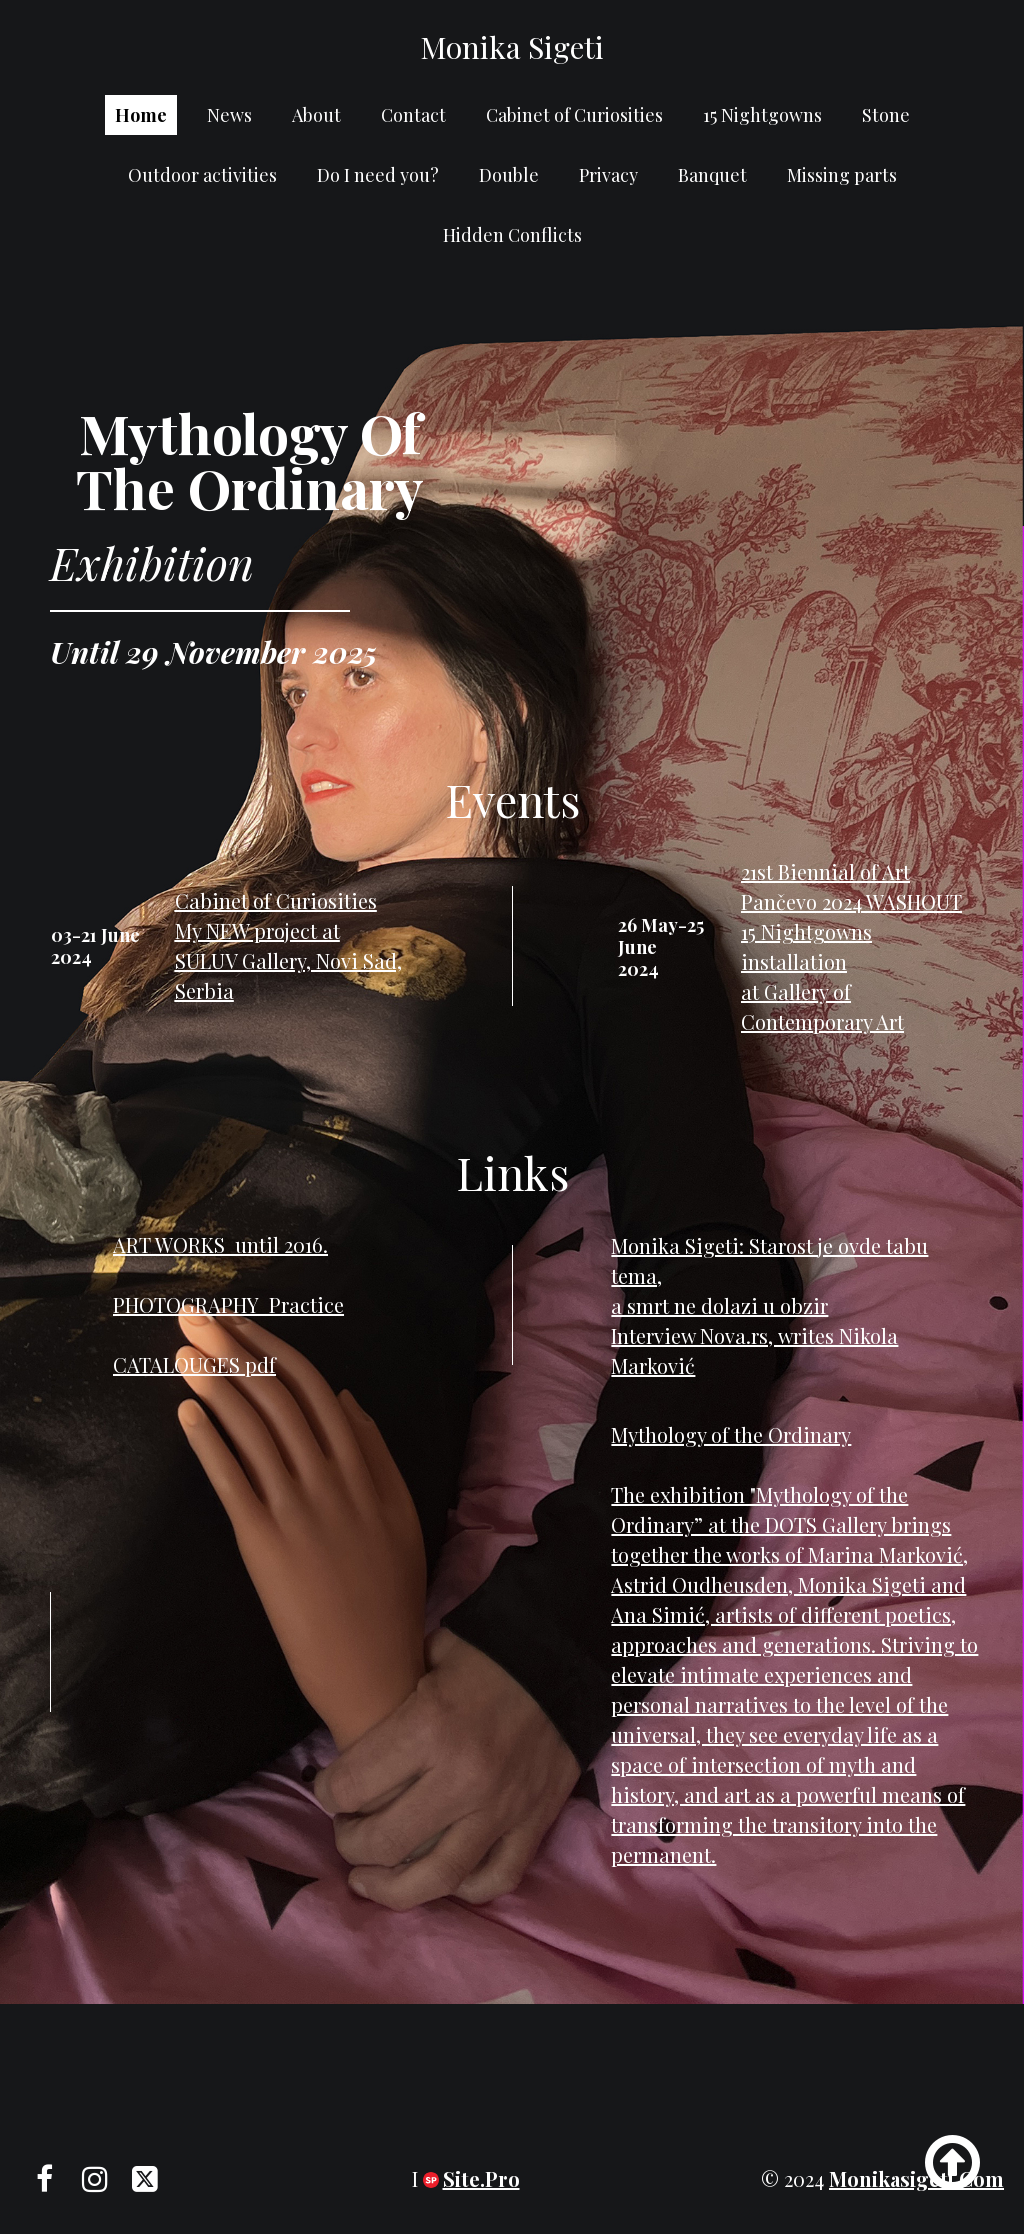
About (316, 115)
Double (509, 175)
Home (141, 115)
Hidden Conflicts (512, 235)
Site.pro (481, 2178)
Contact (413, 115)
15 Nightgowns (762, 115)
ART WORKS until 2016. (220, 1244)
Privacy (608, 175)
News (229, 115)
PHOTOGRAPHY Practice (228, 1304)
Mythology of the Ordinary (731, 1434)
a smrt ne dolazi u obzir (719, 1305)
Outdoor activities (202, 175)
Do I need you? (378, 175)
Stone (886, 115)
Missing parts (842, 175)
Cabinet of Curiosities (574, 115)
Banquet (712, 175)
